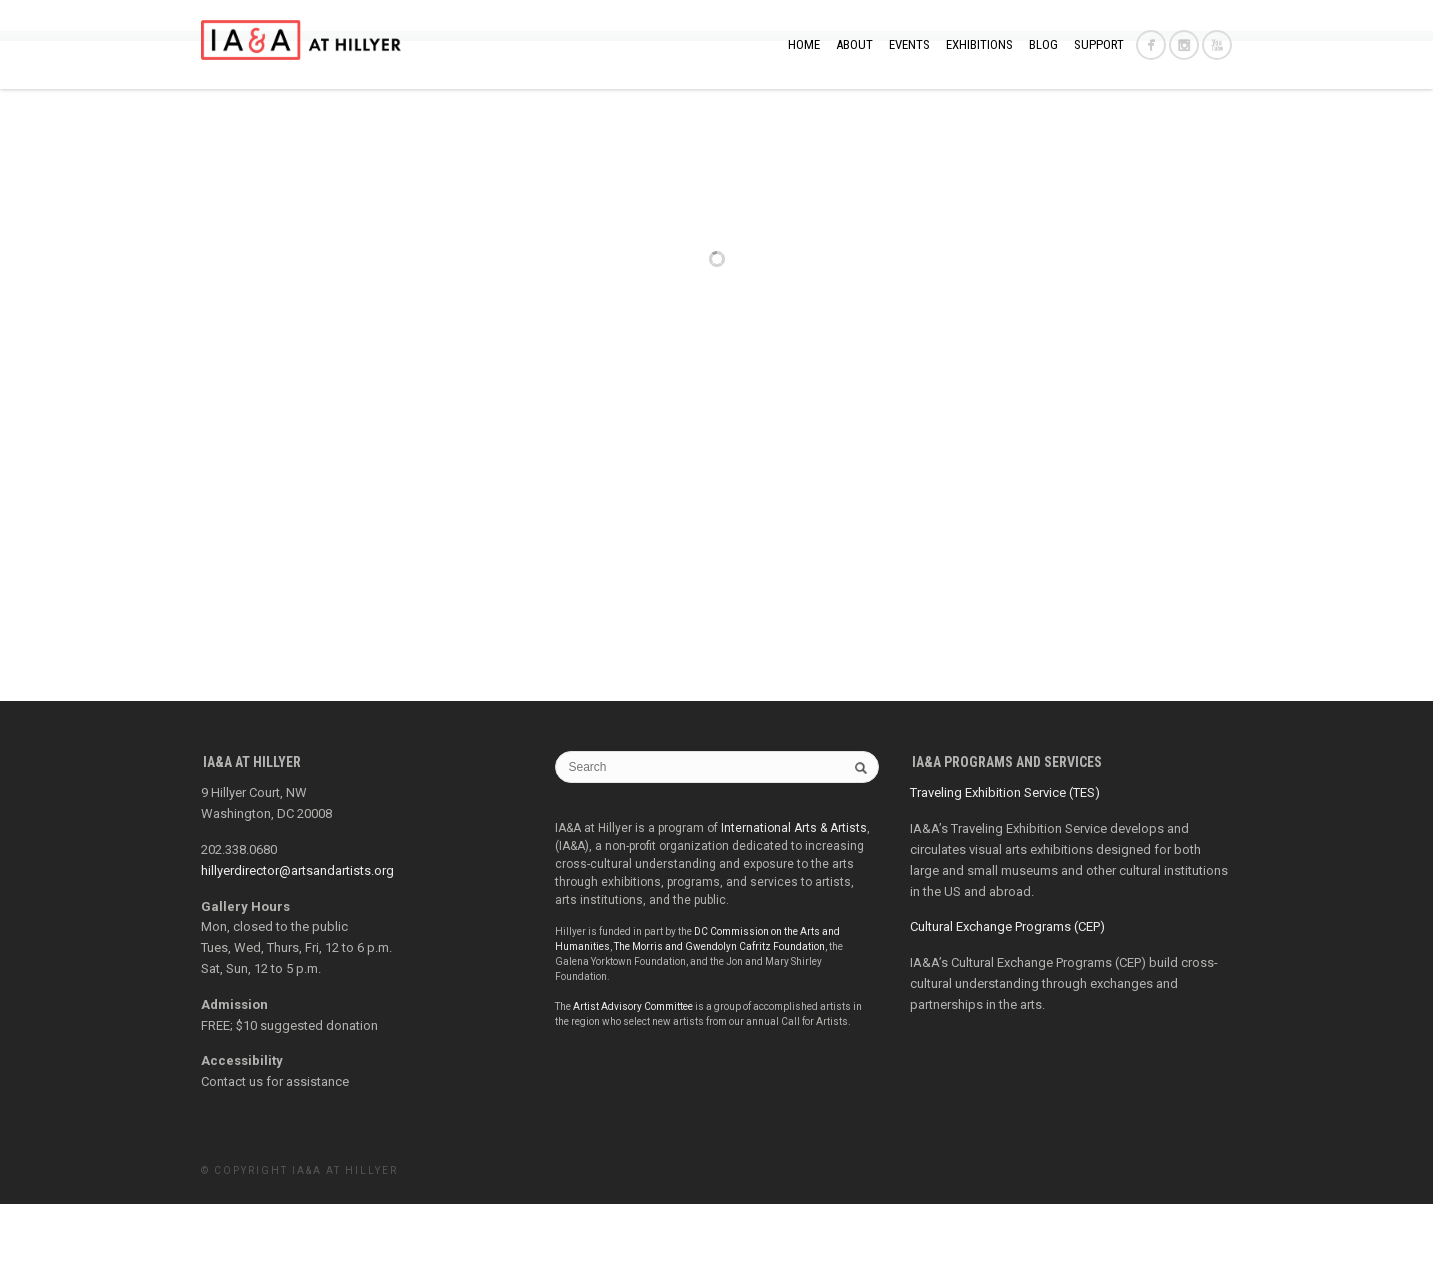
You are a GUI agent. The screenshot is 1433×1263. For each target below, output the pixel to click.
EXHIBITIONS (979, 44)
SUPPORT (1099, 44)
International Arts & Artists (794, 887)
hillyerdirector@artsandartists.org (297, 929)
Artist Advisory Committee (633, 1065)
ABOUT (854, 44)
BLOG (1043, 44)
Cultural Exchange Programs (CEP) (1007, 985)
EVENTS (909, 44)
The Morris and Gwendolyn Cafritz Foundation (719, 1005)
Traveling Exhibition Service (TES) (1005, 851)
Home (804, 44)
